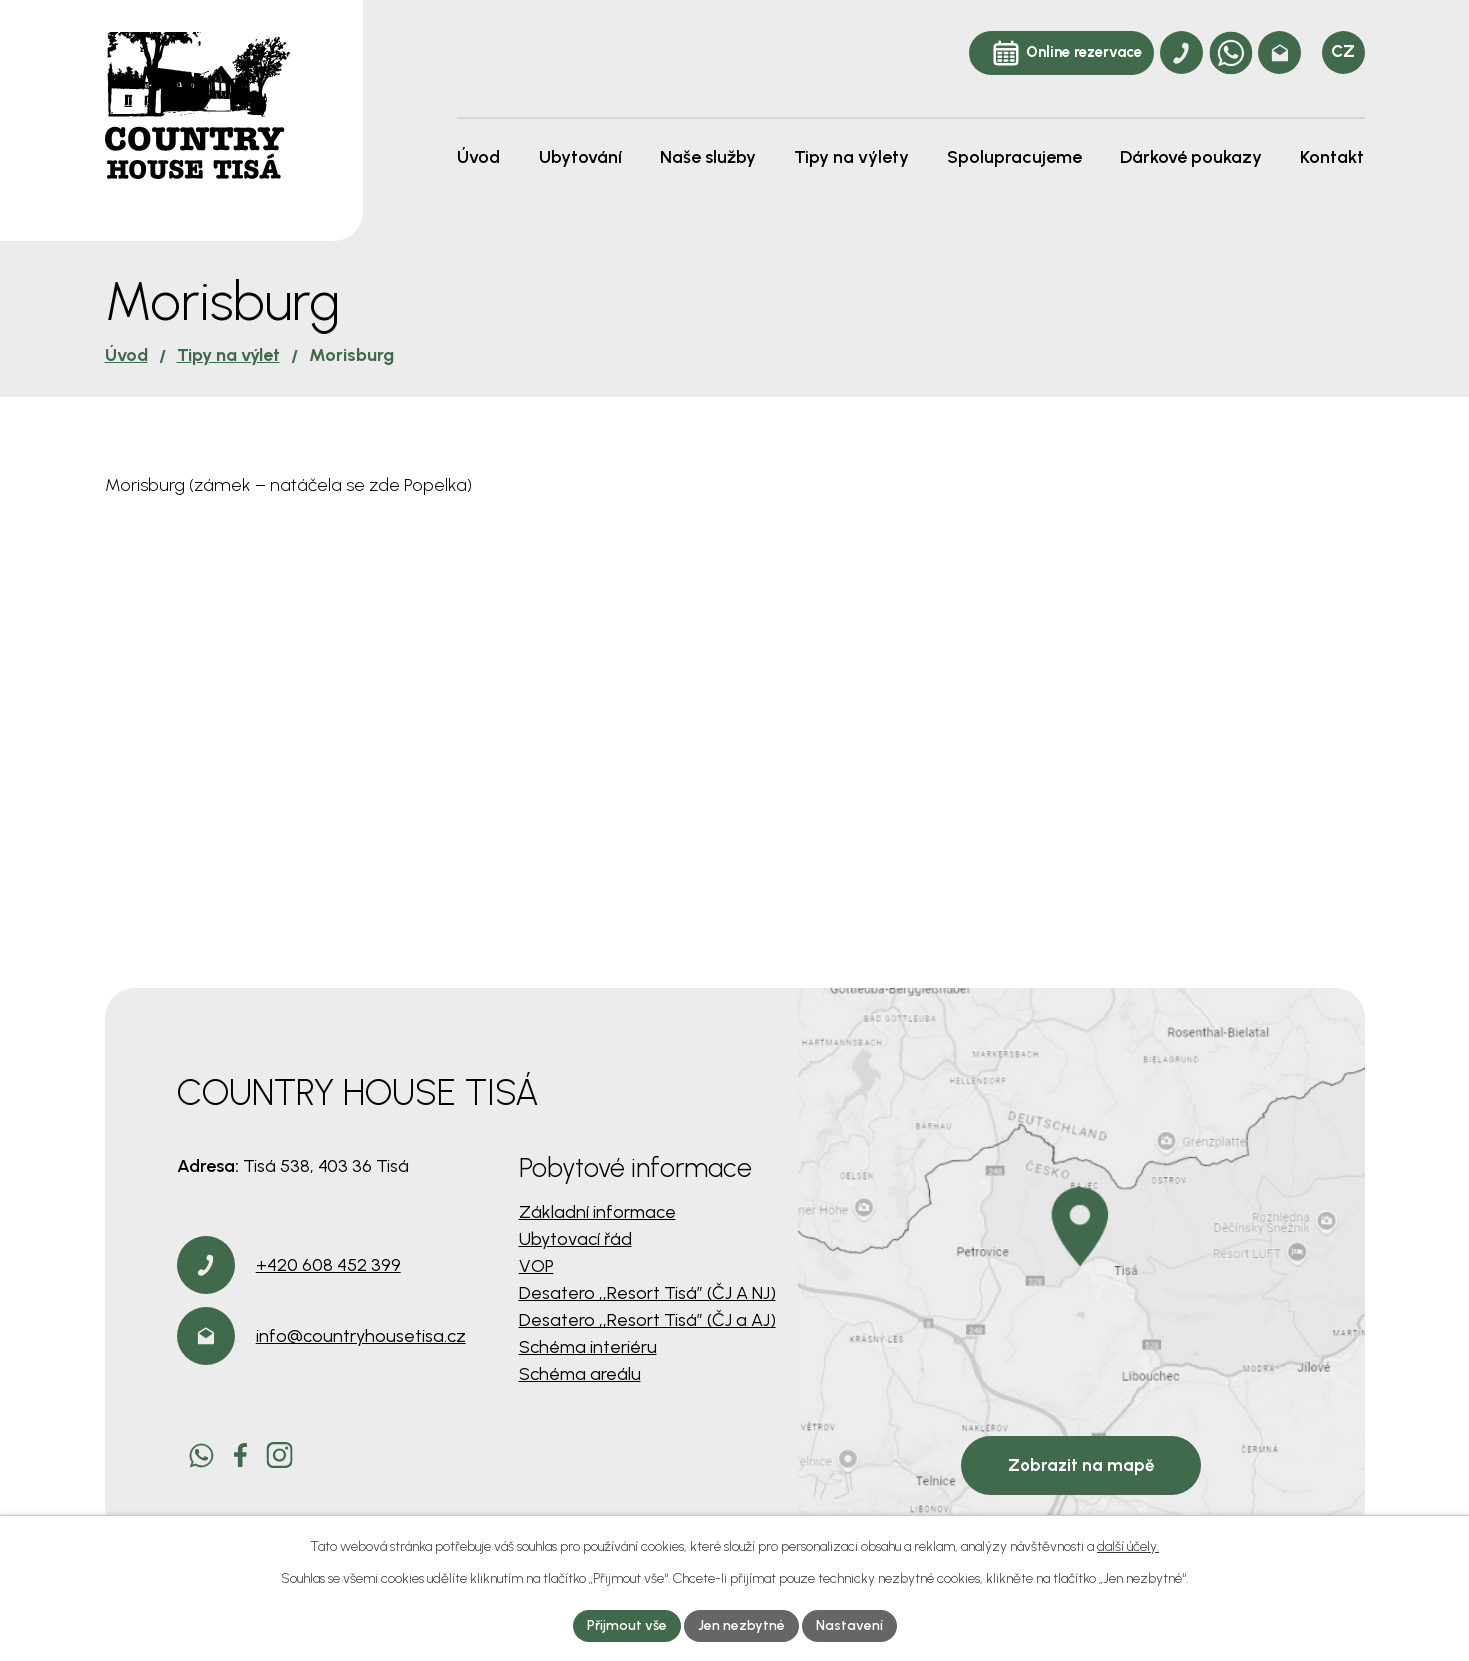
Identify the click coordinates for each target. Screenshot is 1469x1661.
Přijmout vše (627, 1625)
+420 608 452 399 (328, 1265)
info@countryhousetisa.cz (361, 1336)
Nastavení (849, 1625)
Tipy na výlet (228, 355)
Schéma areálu (580, 1374)
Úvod (126, 355)
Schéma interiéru (588, 1347)
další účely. (1128, 1546)
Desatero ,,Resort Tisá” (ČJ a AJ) (647, 1320)
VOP (536, 1266)
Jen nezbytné (741, 1625)
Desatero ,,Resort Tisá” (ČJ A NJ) (647, 1293)
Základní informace (597, 1212)
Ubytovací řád (575, 1239)
